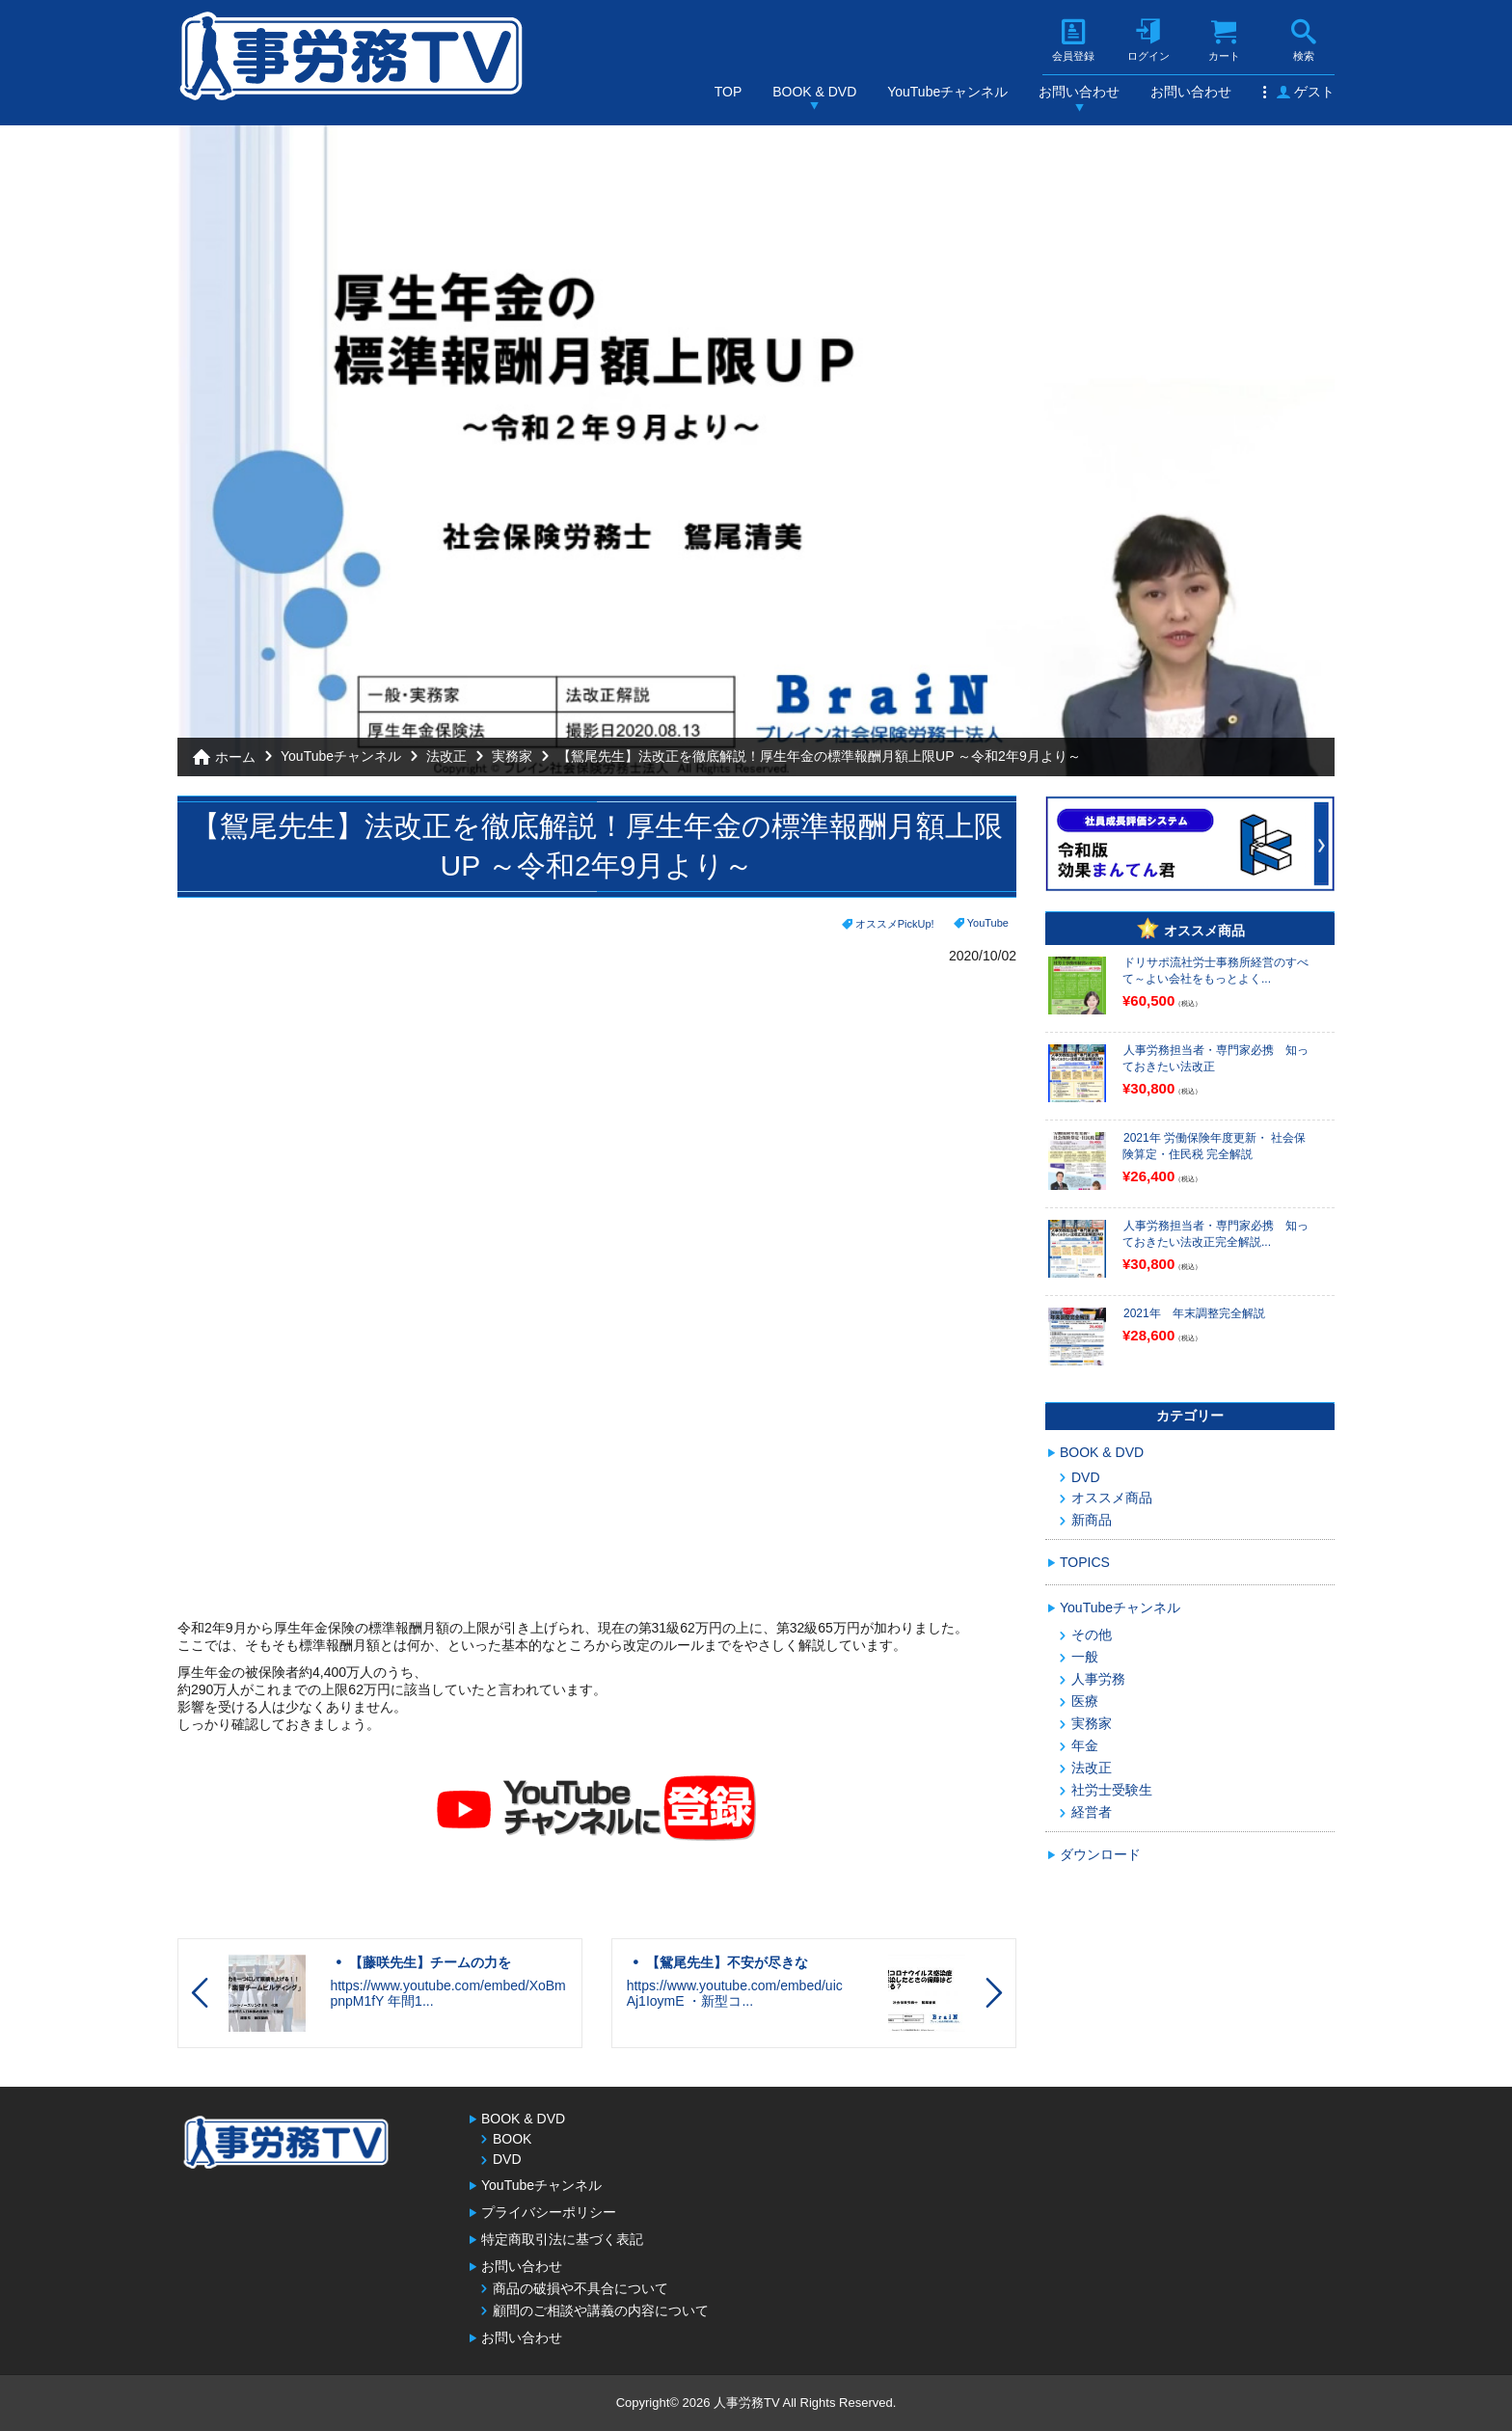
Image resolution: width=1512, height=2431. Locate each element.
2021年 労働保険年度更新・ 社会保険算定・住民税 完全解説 (1214, 1146)
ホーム (235, 757)
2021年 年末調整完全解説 (1194, 1313)
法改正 (446, 756)
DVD (1085, 1477)
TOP (728, 91)
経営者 (1091, 1812)
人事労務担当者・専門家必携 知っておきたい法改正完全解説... (1215, 1234)
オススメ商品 (1111, 1497)
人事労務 (1098, 1679)
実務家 (512, 756)
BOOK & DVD (814, 91)
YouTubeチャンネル (947, 91)
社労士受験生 (1111, 1789)
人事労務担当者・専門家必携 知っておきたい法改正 (1215, 1058)
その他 (1091, 1634)
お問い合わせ (1079, 91)
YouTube (988, 923)
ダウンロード (1100, 1854)
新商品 (1091, 1519)
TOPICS (1085, 1562)
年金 (1084, 1745)
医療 (1084, 1701)
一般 (1084, 1656)
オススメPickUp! (894, 924)
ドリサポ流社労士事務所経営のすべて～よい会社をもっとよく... (1215, 971)
